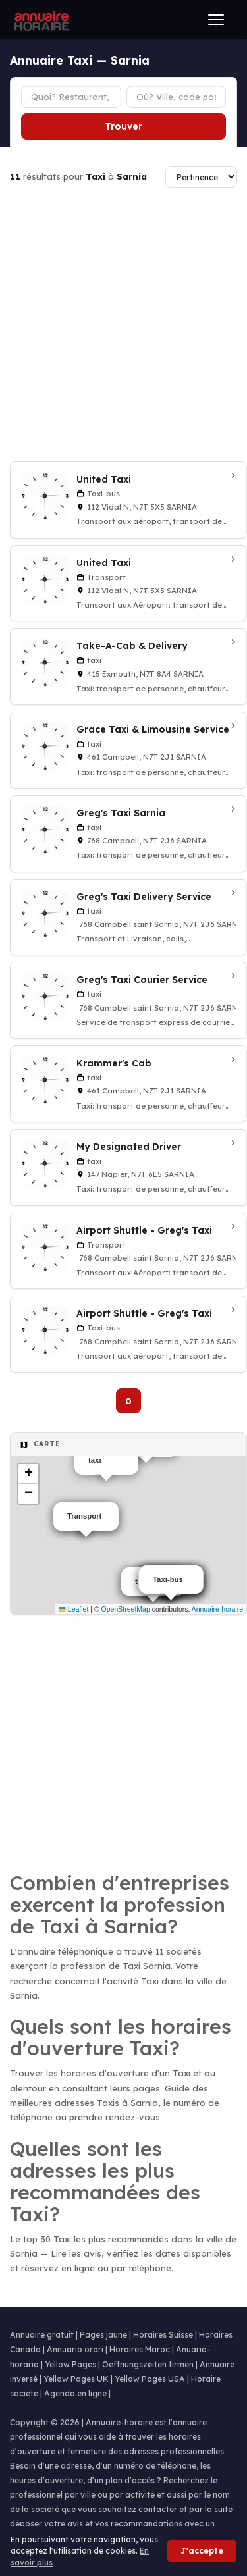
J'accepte (201, 2551)
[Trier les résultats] (201, 177)
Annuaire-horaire (217, 1609)
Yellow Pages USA (150, 2379)
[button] (28, 1474)
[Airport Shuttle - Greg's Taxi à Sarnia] (128, 1251)
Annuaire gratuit (42, 2335)
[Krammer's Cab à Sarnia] (128, 1083)
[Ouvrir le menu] (216, 20)
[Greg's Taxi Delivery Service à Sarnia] (128, 917)
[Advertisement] (123, 328)
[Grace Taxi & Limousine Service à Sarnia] (128, 750)
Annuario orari (75, 2349)
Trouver (123, 126)
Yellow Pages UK (76, 2379)
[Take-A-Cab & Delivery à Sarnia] (128, 666)
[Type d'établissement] (71, 97)
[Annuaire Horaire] (40, 20)
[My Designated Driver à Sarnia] (128, 1167)
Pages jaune (103, 2335)
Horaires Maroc (139, 2349)
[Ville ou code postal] (176, 97)
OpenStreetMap (125, 1609)
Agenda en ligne (75, 2393)
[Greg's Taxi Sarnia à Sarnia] (128, 833)
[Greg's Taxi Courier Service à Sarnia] (128, 1000)
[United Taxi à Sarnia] (128, 500)
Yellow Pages (70, 2364)
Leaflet (73, 1609)
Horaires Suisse (163, 2335)
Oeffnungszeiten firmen (148, 2364)
